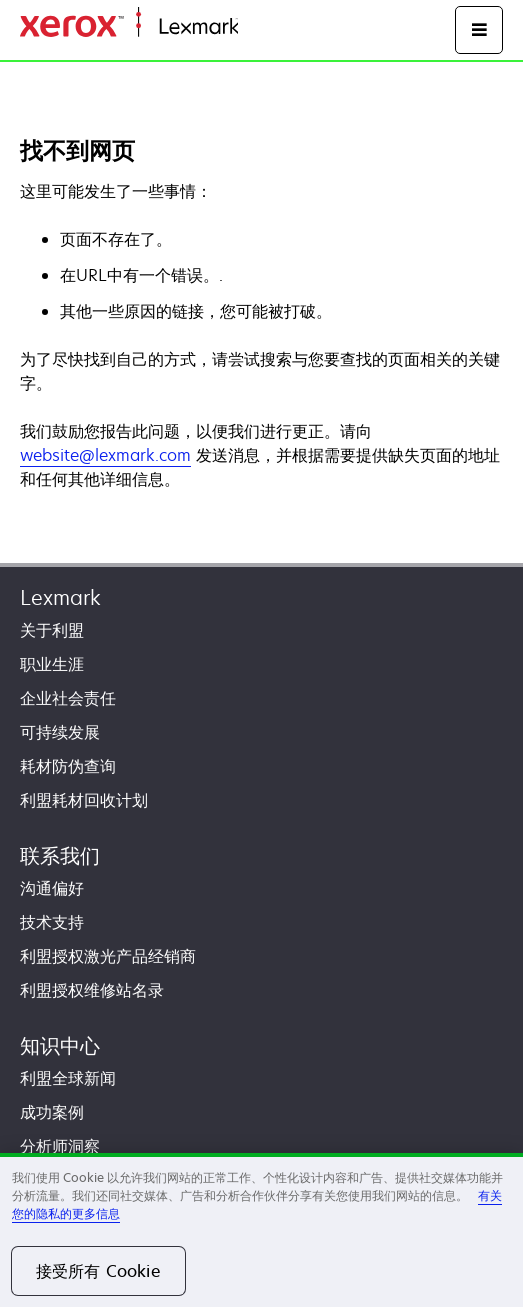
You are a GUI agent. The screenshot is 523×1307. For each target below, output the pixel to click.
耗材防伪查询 (68, 766)
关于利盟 (52, 630)
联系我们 (60, 855)
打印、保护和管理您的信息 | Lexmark (356, 27)
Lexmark (60, 597)
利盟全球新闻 (68, 1078)
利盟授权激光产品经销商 (108, 956)
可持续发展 (60, 732)
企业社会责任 (68, 698)
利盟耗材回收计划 (84, 800)
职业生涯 (52, 664)
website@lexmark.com (105, 455)
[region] (261, 1230)
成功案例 (52, 1112)
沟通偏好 (52, 888)
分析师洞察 (60, 1146)
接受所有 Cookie (98, 1271)
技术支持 (52, 922)
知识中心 (60, 1045)
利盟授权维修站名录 (92, 990)
